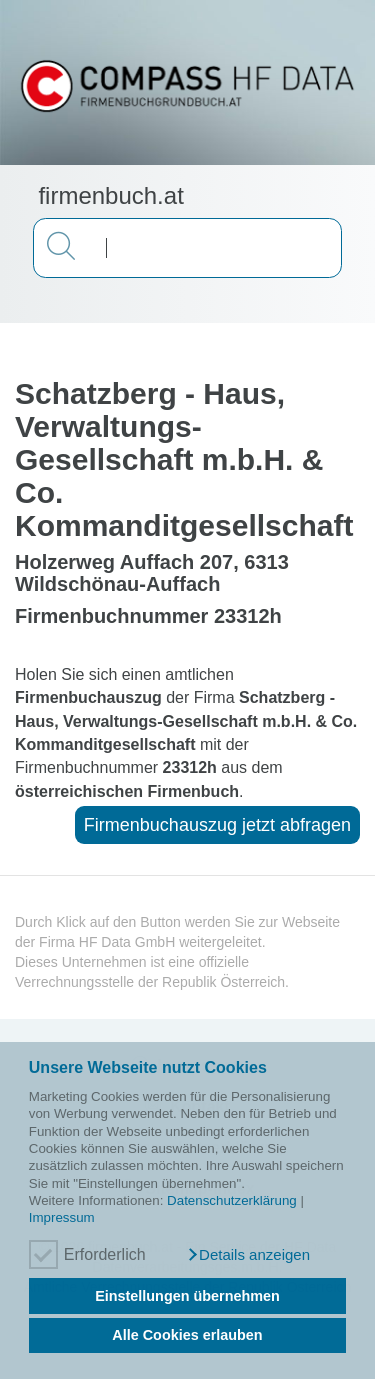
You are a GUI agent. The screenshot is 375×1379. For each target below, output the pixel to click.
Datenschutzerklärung (232, 1200)
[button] (248, 1255)
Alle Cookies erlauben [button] (187, 1335)
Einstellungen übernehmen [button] (187, 1296)
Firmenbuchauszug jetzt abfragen (217, 825)
